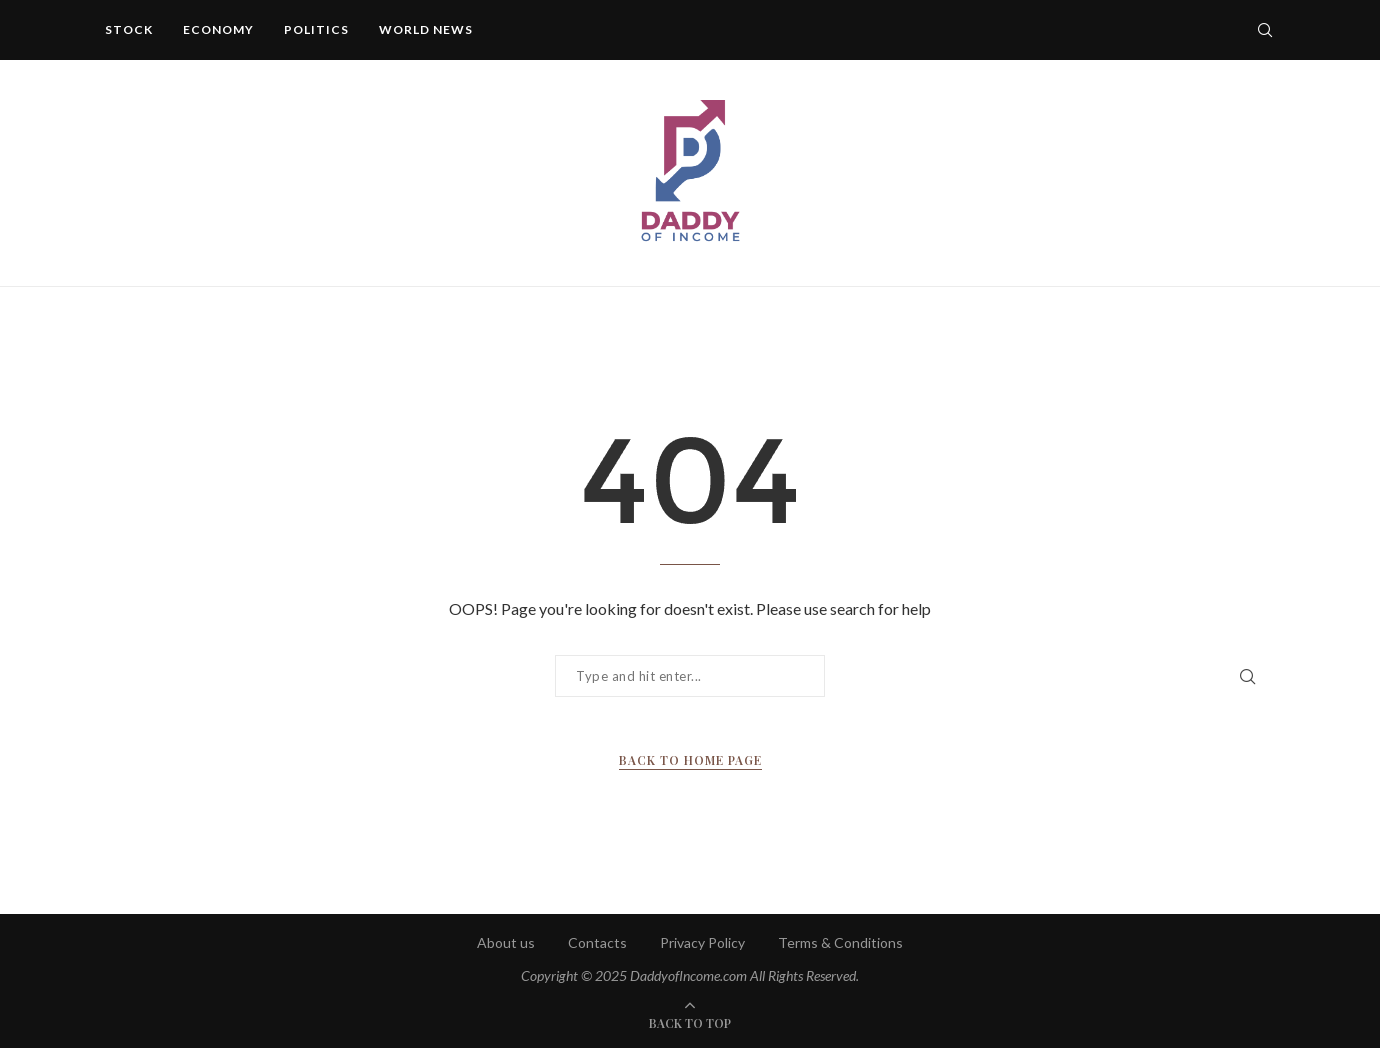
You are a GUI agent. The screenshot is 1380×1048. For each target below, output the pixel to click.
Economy (218, 29)
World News (426, 29)
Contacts (597, 942)
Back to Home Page (690, 760)
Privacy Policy (702, 942)
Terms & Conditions (840, 942)
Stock (129, 29)
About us (506, 942)
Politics (316, 29)
